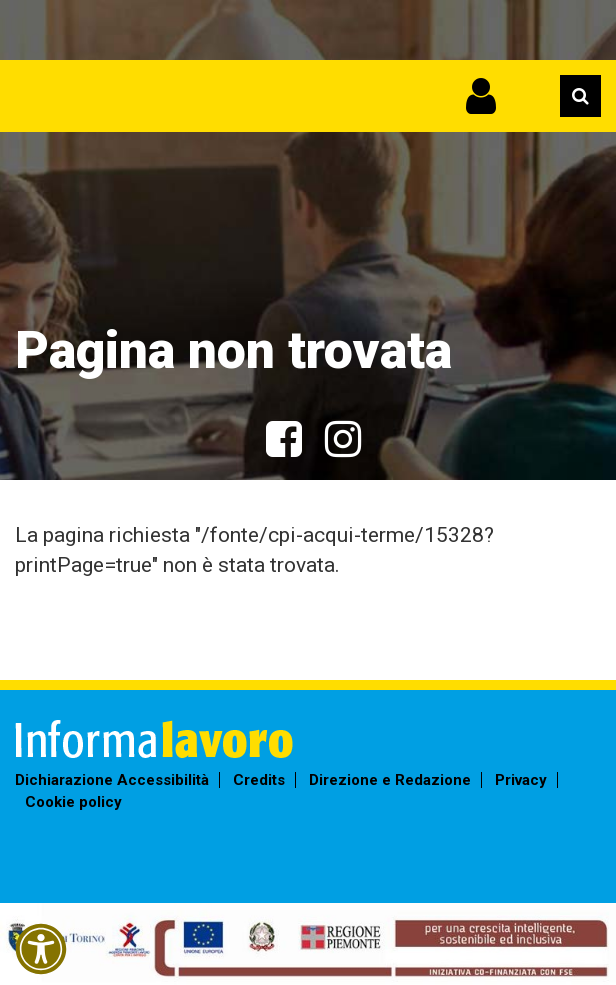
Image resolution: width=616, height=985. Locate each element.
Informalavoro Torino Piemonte (187, 85)
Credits (259, 780)
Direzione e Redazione (390, 780)
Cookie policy (73, 802)
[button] (41, 949)
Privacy (521, 780)
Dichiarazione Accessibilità (112, 780)
